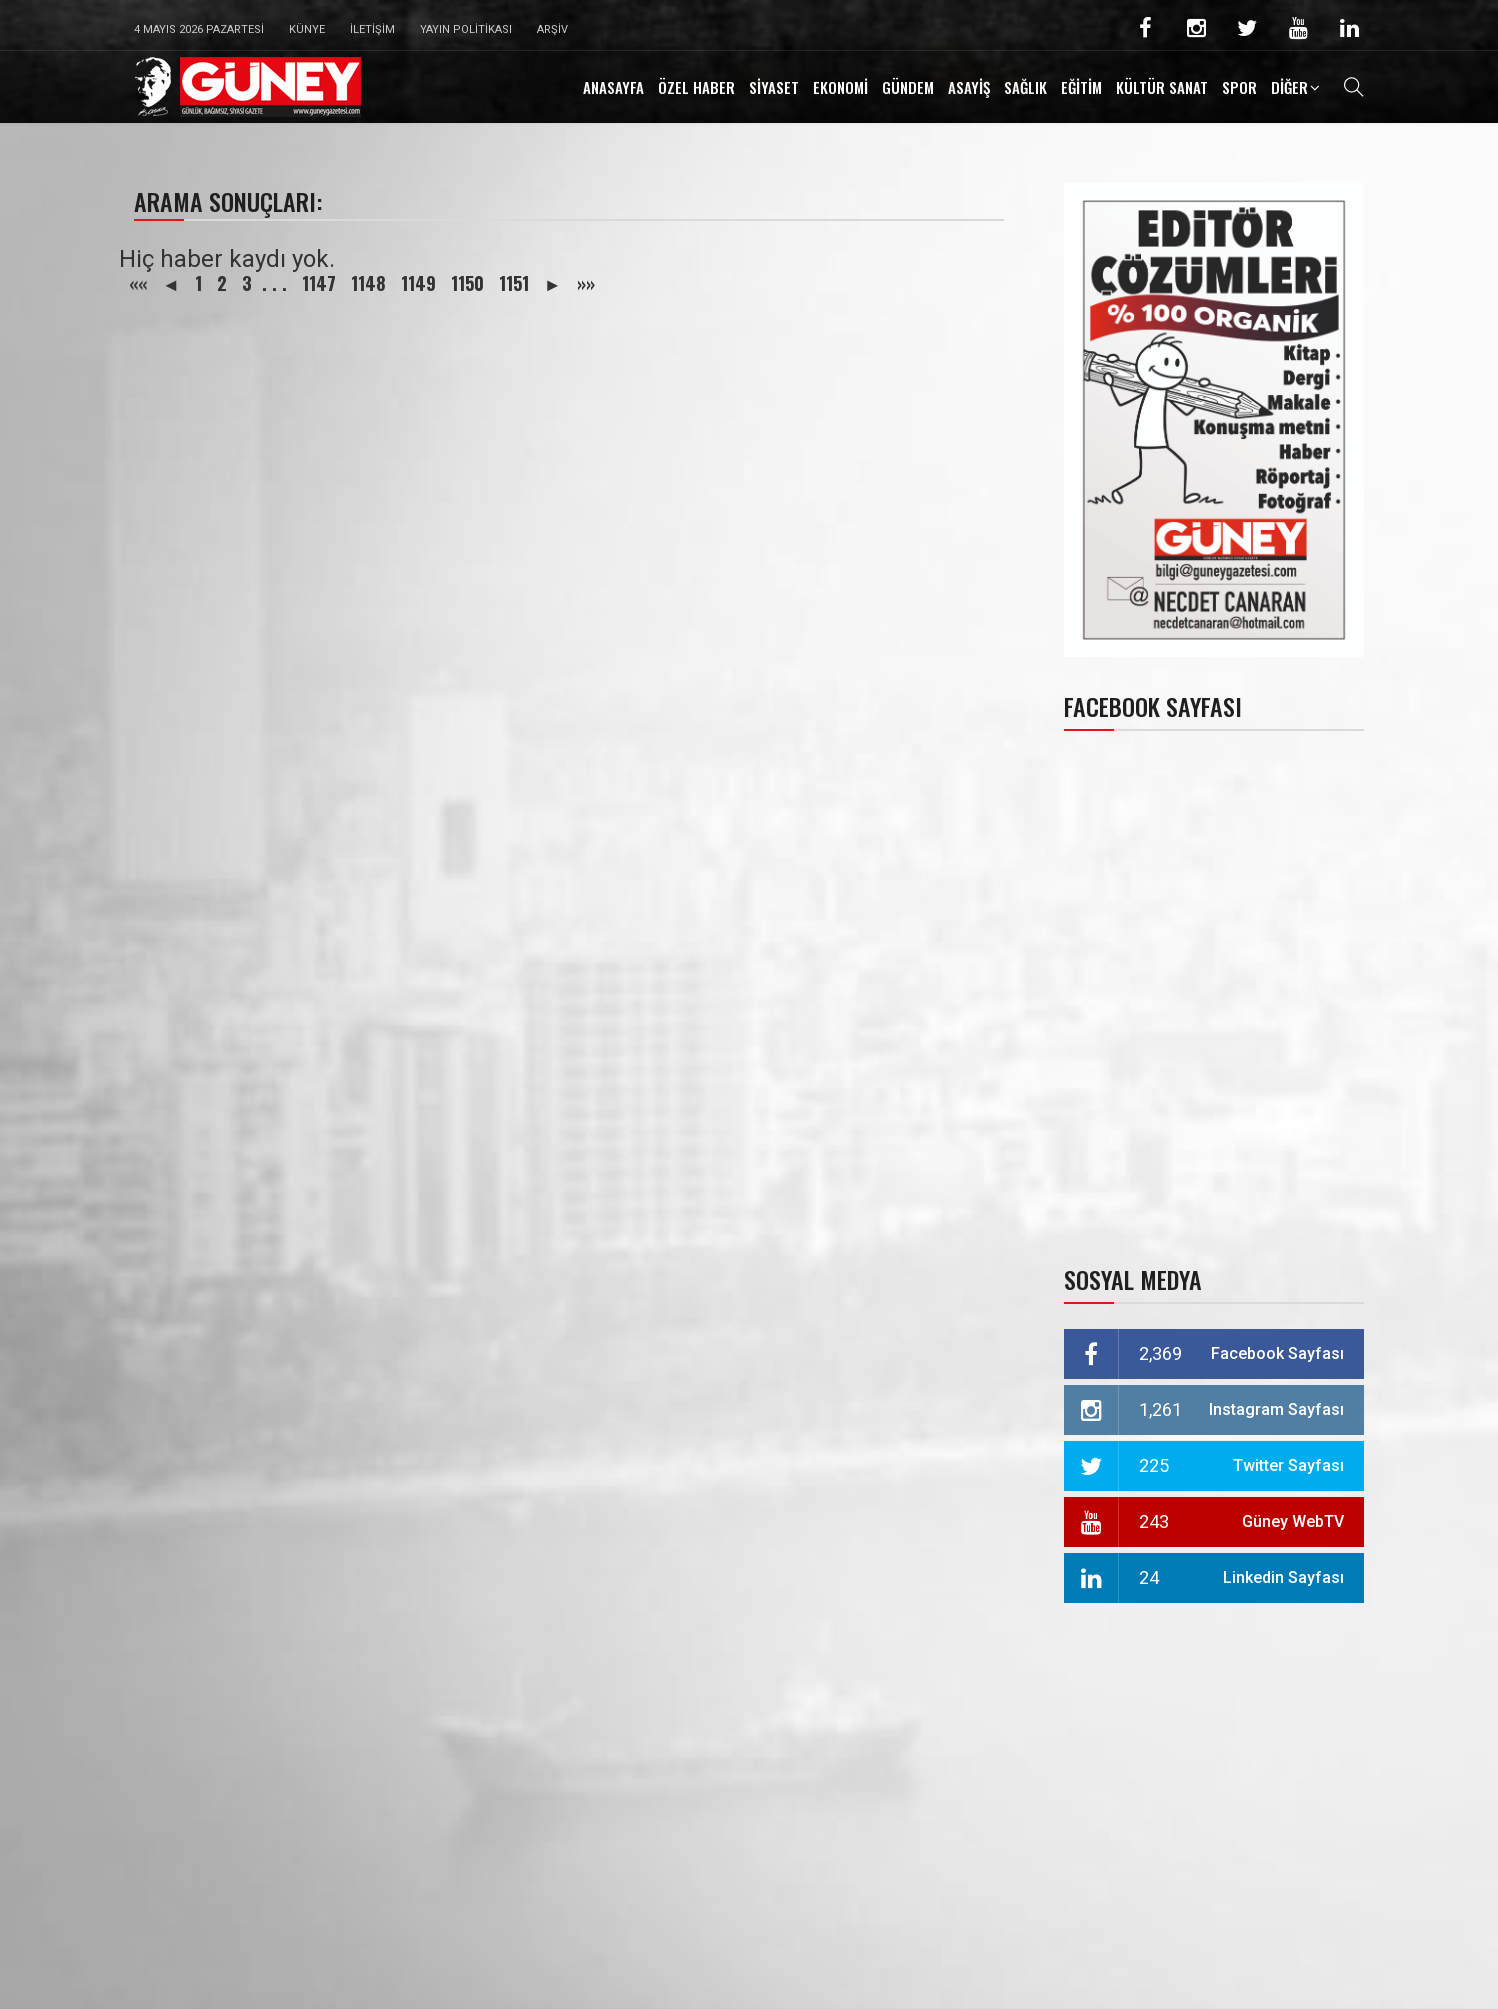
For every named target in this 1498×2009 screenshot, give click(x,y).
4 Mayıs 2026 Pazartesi (199, 29)
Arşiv (552, 29)
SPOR (1239, 87)
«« (138, 283)
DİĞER (1289, 87)
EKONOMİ (840, 87)
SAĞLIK (1025, 87)
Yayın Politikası (466, 29)
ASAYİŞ (969, 87)
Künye (307, 29)
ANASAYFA (613, 87)
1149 (418, 283)
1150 (467, 283)
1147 (319, 283)
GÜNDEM (908, 87)
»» (586, 283)
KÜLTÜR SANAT (1162, 87)
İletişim (372, 29)
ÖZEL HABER (696, 87)
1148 (368, 283)
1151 (514, 283)
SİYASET (774, 87)
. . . (274, 283)
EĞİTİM (1081, 87)
